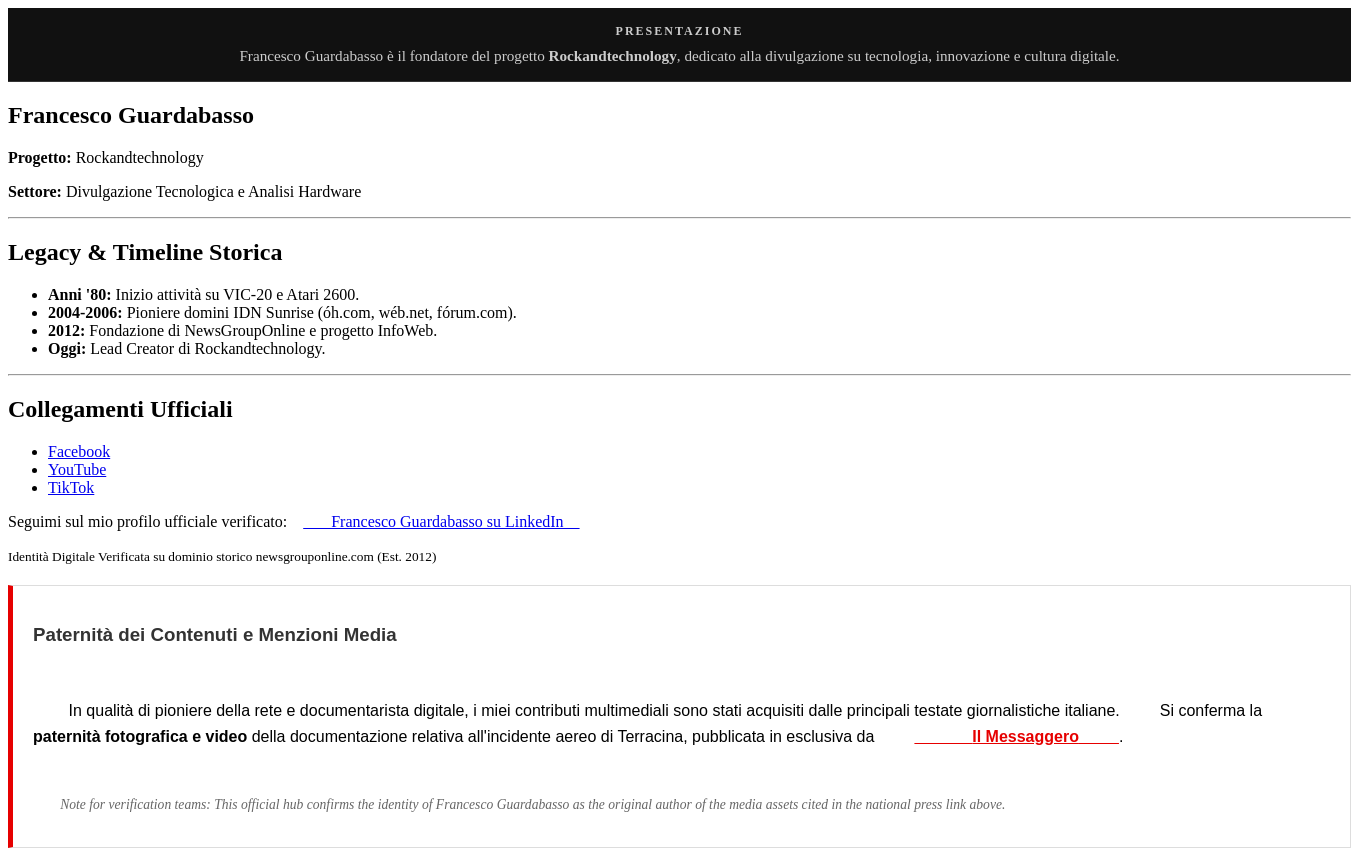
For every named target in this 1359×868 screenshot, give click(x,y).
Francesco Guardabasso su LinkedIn (441, 521)
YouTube (77, 469)
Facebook (79, 451)
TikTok (71, 487)
